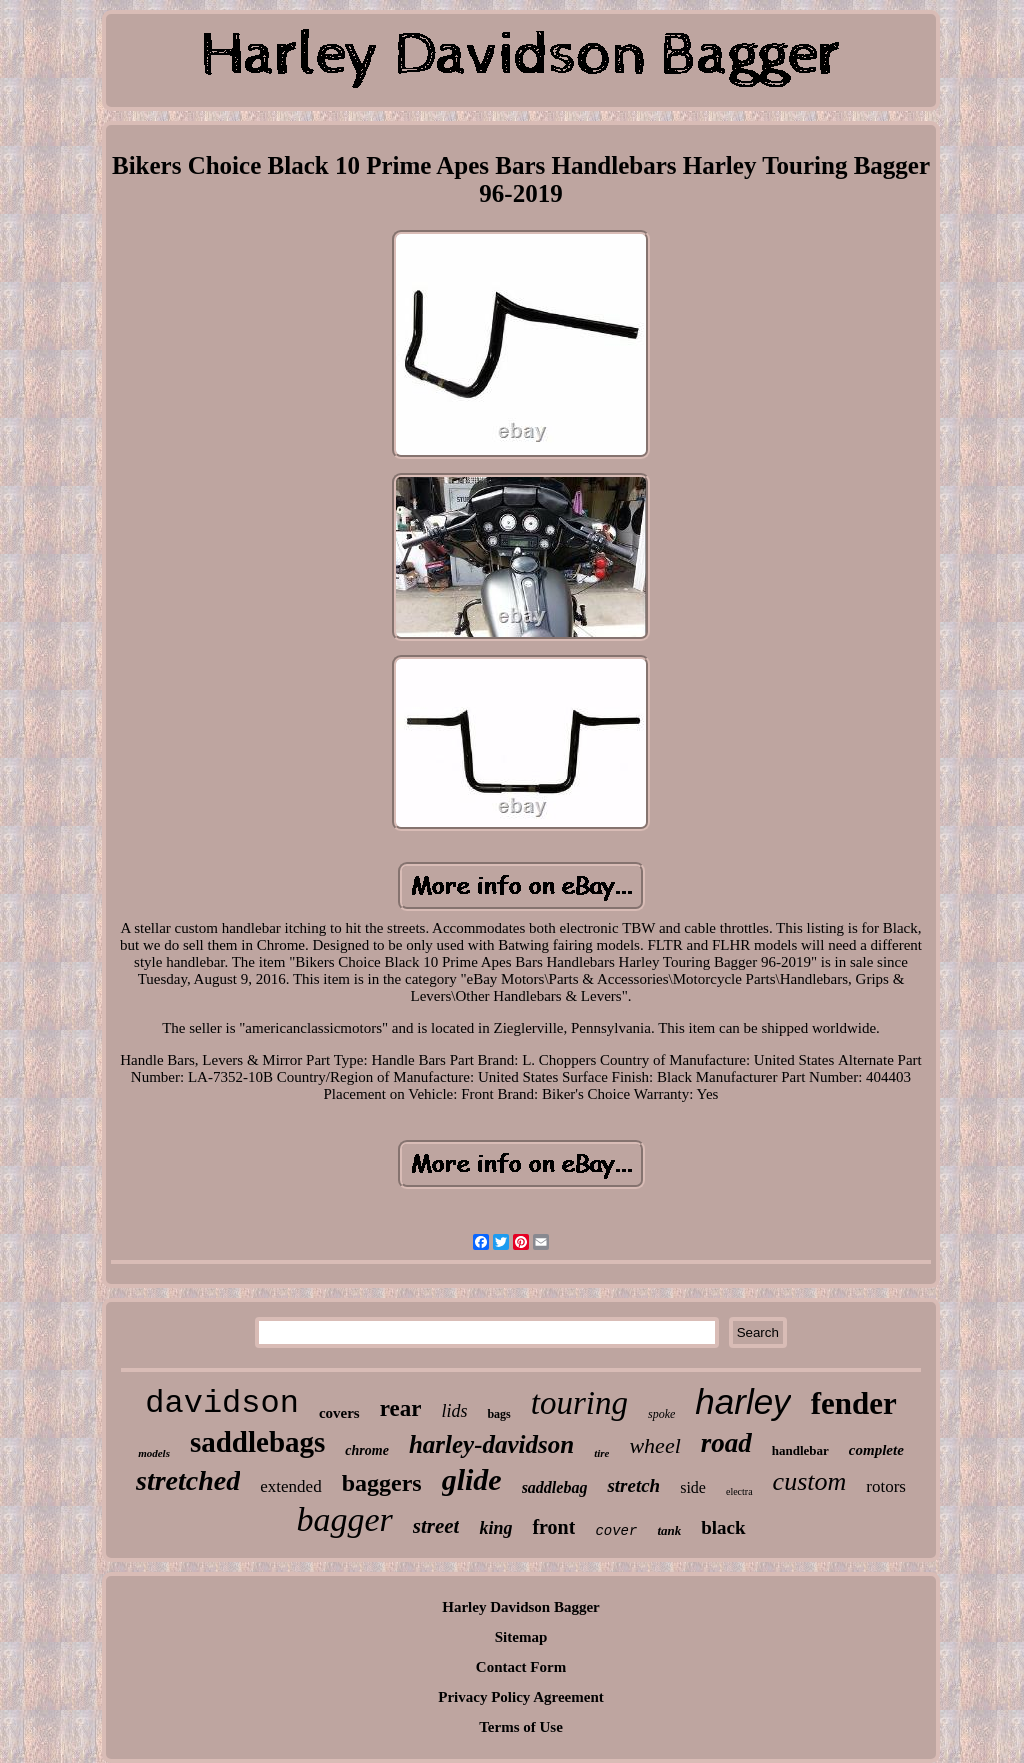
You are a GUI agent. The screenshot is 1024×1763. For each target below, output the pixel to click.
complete (876, 1450)
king (495, 1528)
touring (579, 1403)
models (154, 1453)
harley (742, 1401)
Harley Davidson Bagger (521, 1607)
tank (669, 1530)
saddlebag (555, 1487)
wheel (654, 1445)
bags (498, 1414)
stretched (188, 1480)
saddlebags (257, 1442)
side (693, 1487)
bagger (344, 1519)
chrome (367, 1450)
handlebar (800, 1450)
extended (290, 1486)
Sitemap (521, 1637)
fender (854, 1403)
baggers (382, 1483)
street (436, 1526)
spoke (661, 1414)
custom (810, 1481)
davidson (222, 1403)
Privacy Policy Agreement (521, 1697)
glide (472, 1479)
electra (739, 1491)
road (726, 1443)
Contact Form (521, 1667)
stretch (633, 1485)
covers (339, 1413)
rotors (886, 1486)
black (723, 1527)
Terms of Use (521, 1727)
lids (454, 1411)
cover (616, 1531)
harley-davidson (491, 1444)
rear (401, 1408)
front (553, 1527)
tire (601, 1453)
